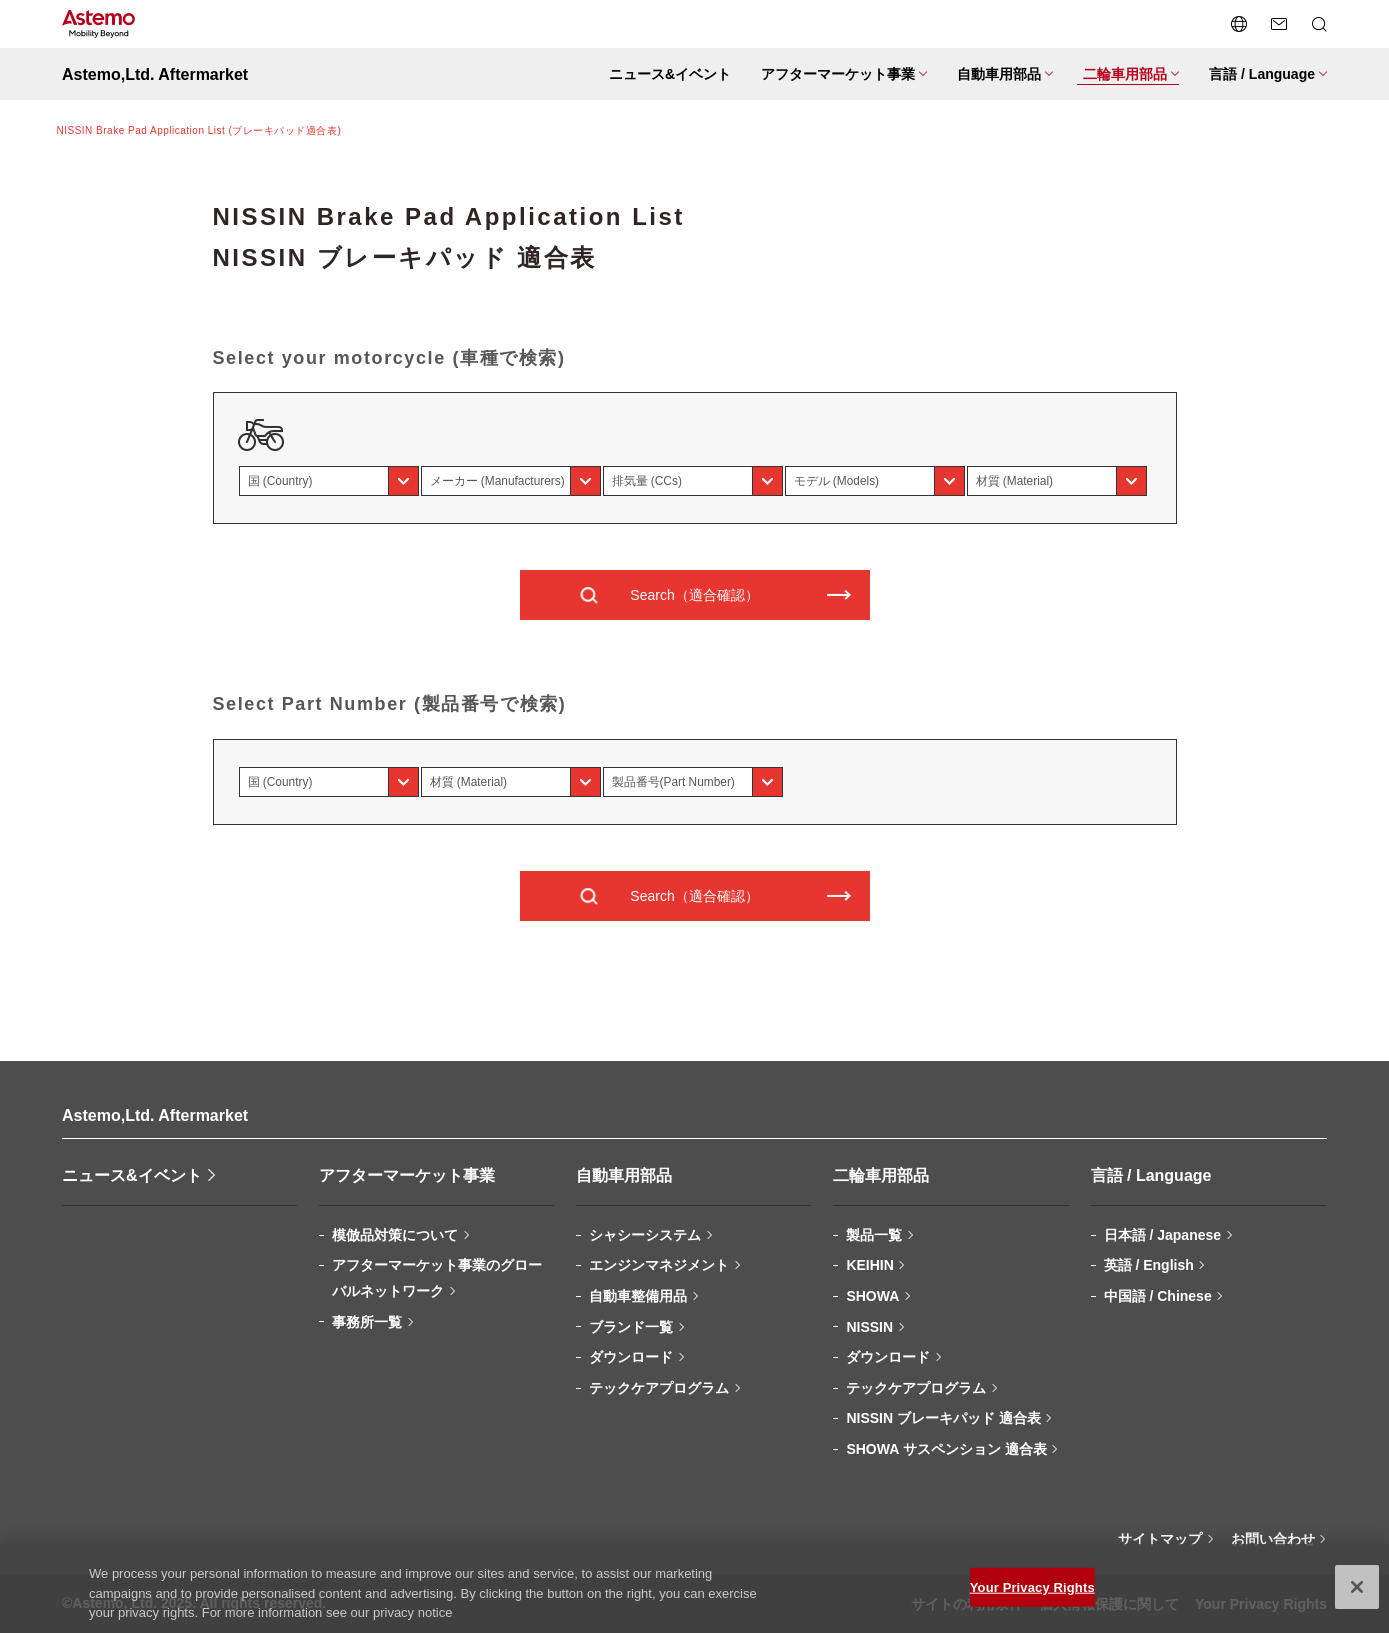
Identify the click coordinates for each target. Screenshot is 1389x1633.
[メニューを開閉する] (841, 74)
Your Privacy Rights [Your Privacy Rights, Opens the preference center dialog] (1032, 1597)
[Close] (1357, 1597)
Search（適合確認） (694, 595)
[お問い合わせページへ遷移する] (1279, 24)
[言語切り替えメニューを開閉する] (1239, 24)
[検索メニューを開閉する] (1319, 24)
